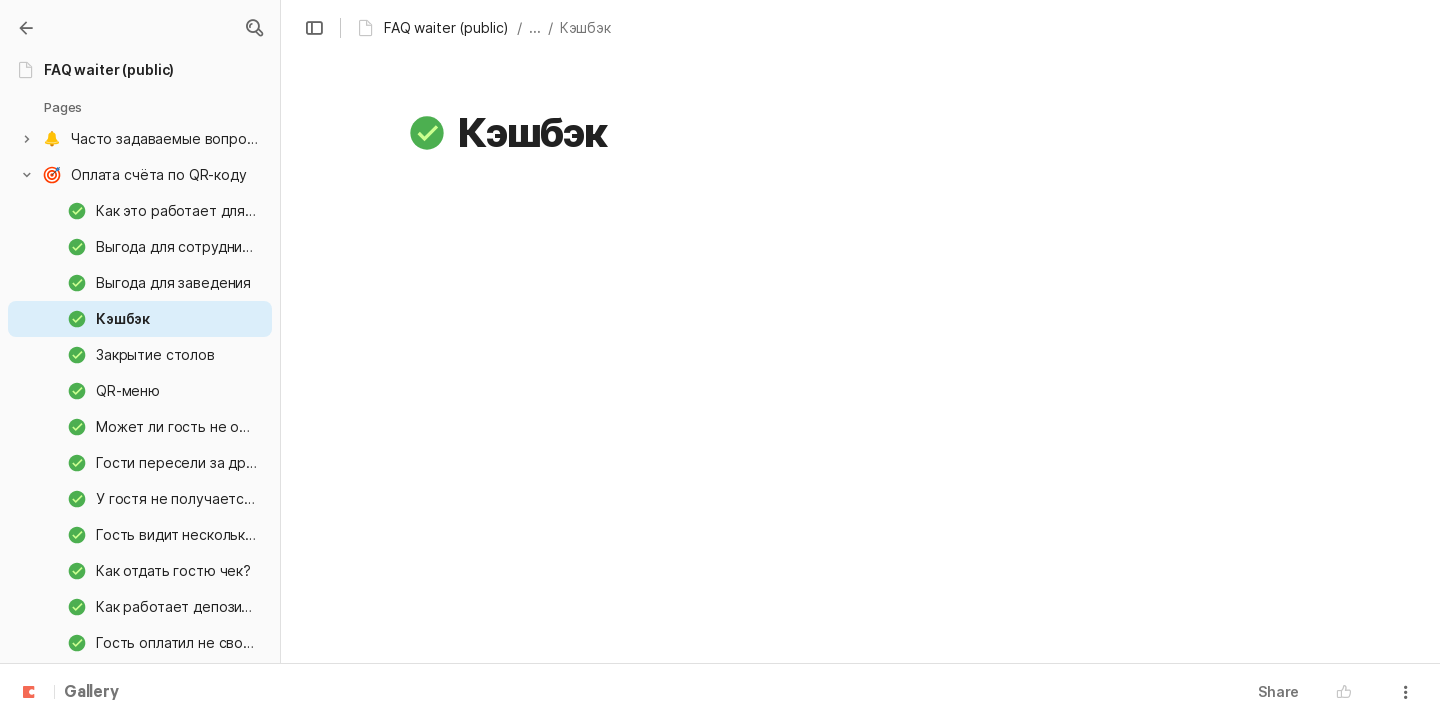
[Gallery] (26, 28)
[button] (254, 28)
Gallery (91, 693)
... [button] (535, 27)
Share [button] (1278, 691)
